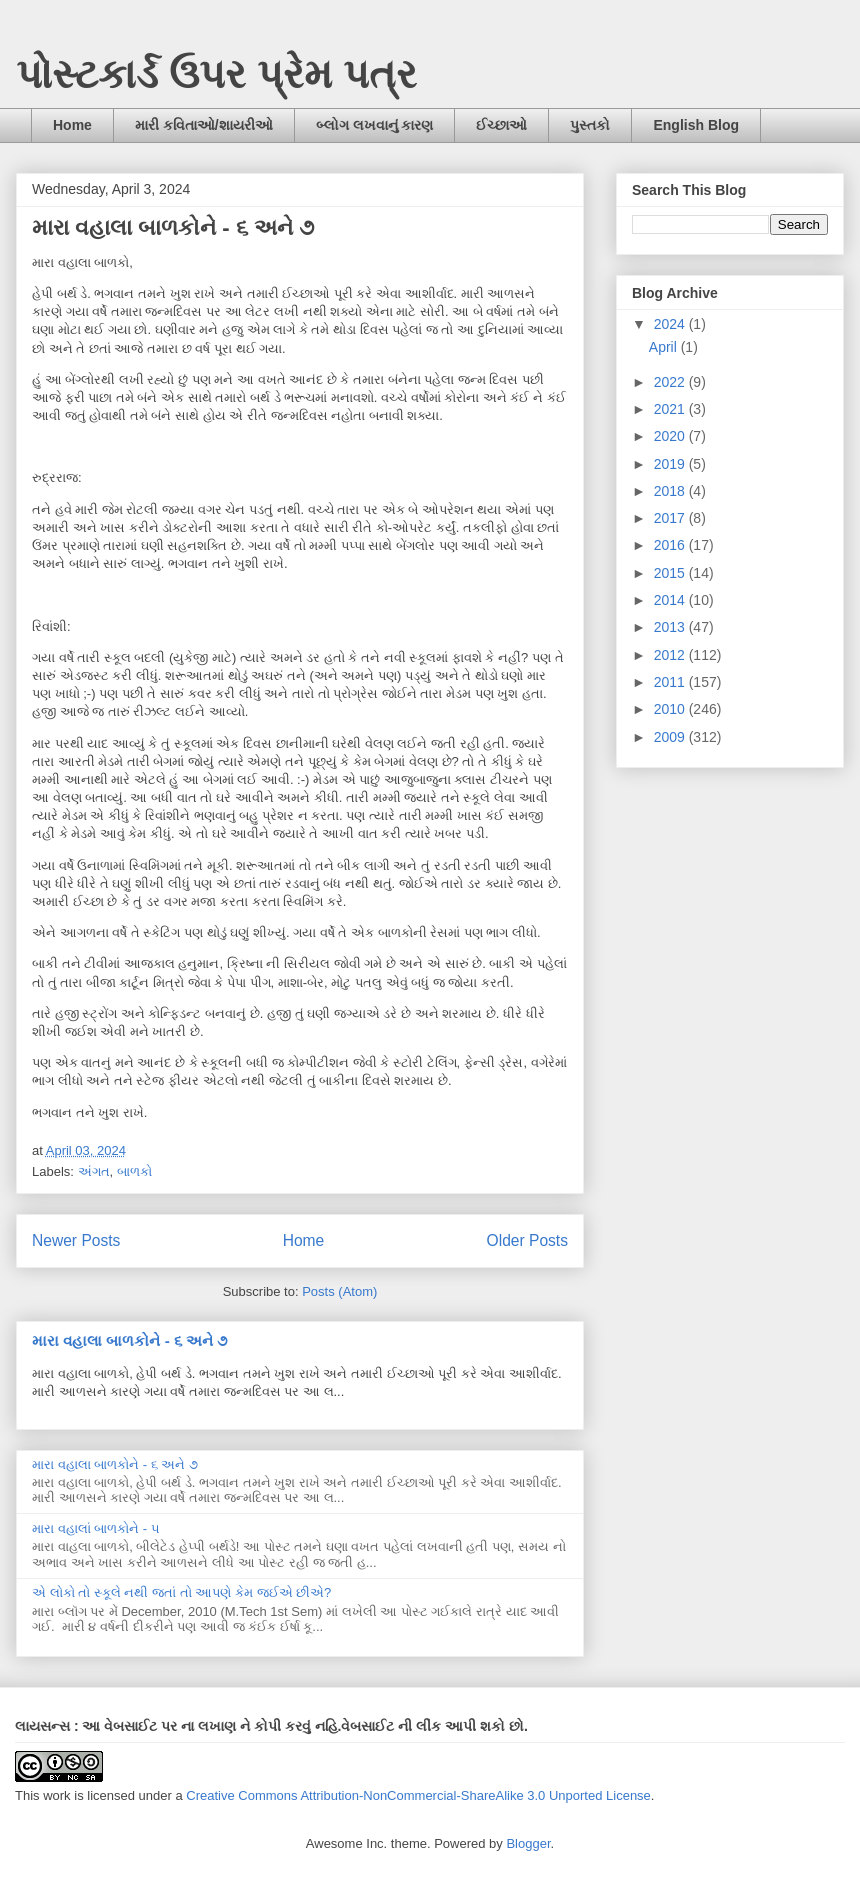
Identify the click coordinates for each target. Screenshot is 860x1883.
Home (72, 125)
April (665, 347)
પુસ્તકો (590, 125)
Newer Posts (76, 1240)
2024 (671, 324)
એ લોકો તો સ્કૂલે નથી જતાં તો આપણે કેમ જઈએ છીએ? (181, 1592)
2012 (671, 655)
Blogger (528, 1843)
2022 (671, 382)
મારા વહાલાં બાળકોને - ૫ (96, 1528)
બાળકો (134, 1171)
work (56, 1795)
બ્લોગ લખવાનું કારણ (375, 125)
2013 (671, 627)
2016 (671, 545)
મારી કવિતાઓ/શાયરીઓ (204, 125)
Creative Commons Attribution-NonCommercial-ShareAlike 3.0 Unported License (418, 1795)
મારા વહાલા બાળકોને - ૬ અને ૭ (173, 227)
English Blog (696, 125)
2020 (671, 436)
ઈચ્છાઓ (501, 125)
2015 (671, 573)
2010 (671, 709)
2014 (671, 600)
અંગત (94, 1171)
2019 (671, 464)
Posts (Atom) (339, 1291)
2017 (671, 518)
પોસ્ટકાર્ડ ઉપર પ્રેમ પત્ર (216, 74)
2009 (671, 737)
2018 (671, 491)
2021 (671, 409)
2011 (671, 682)
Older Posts (527, 1240)
